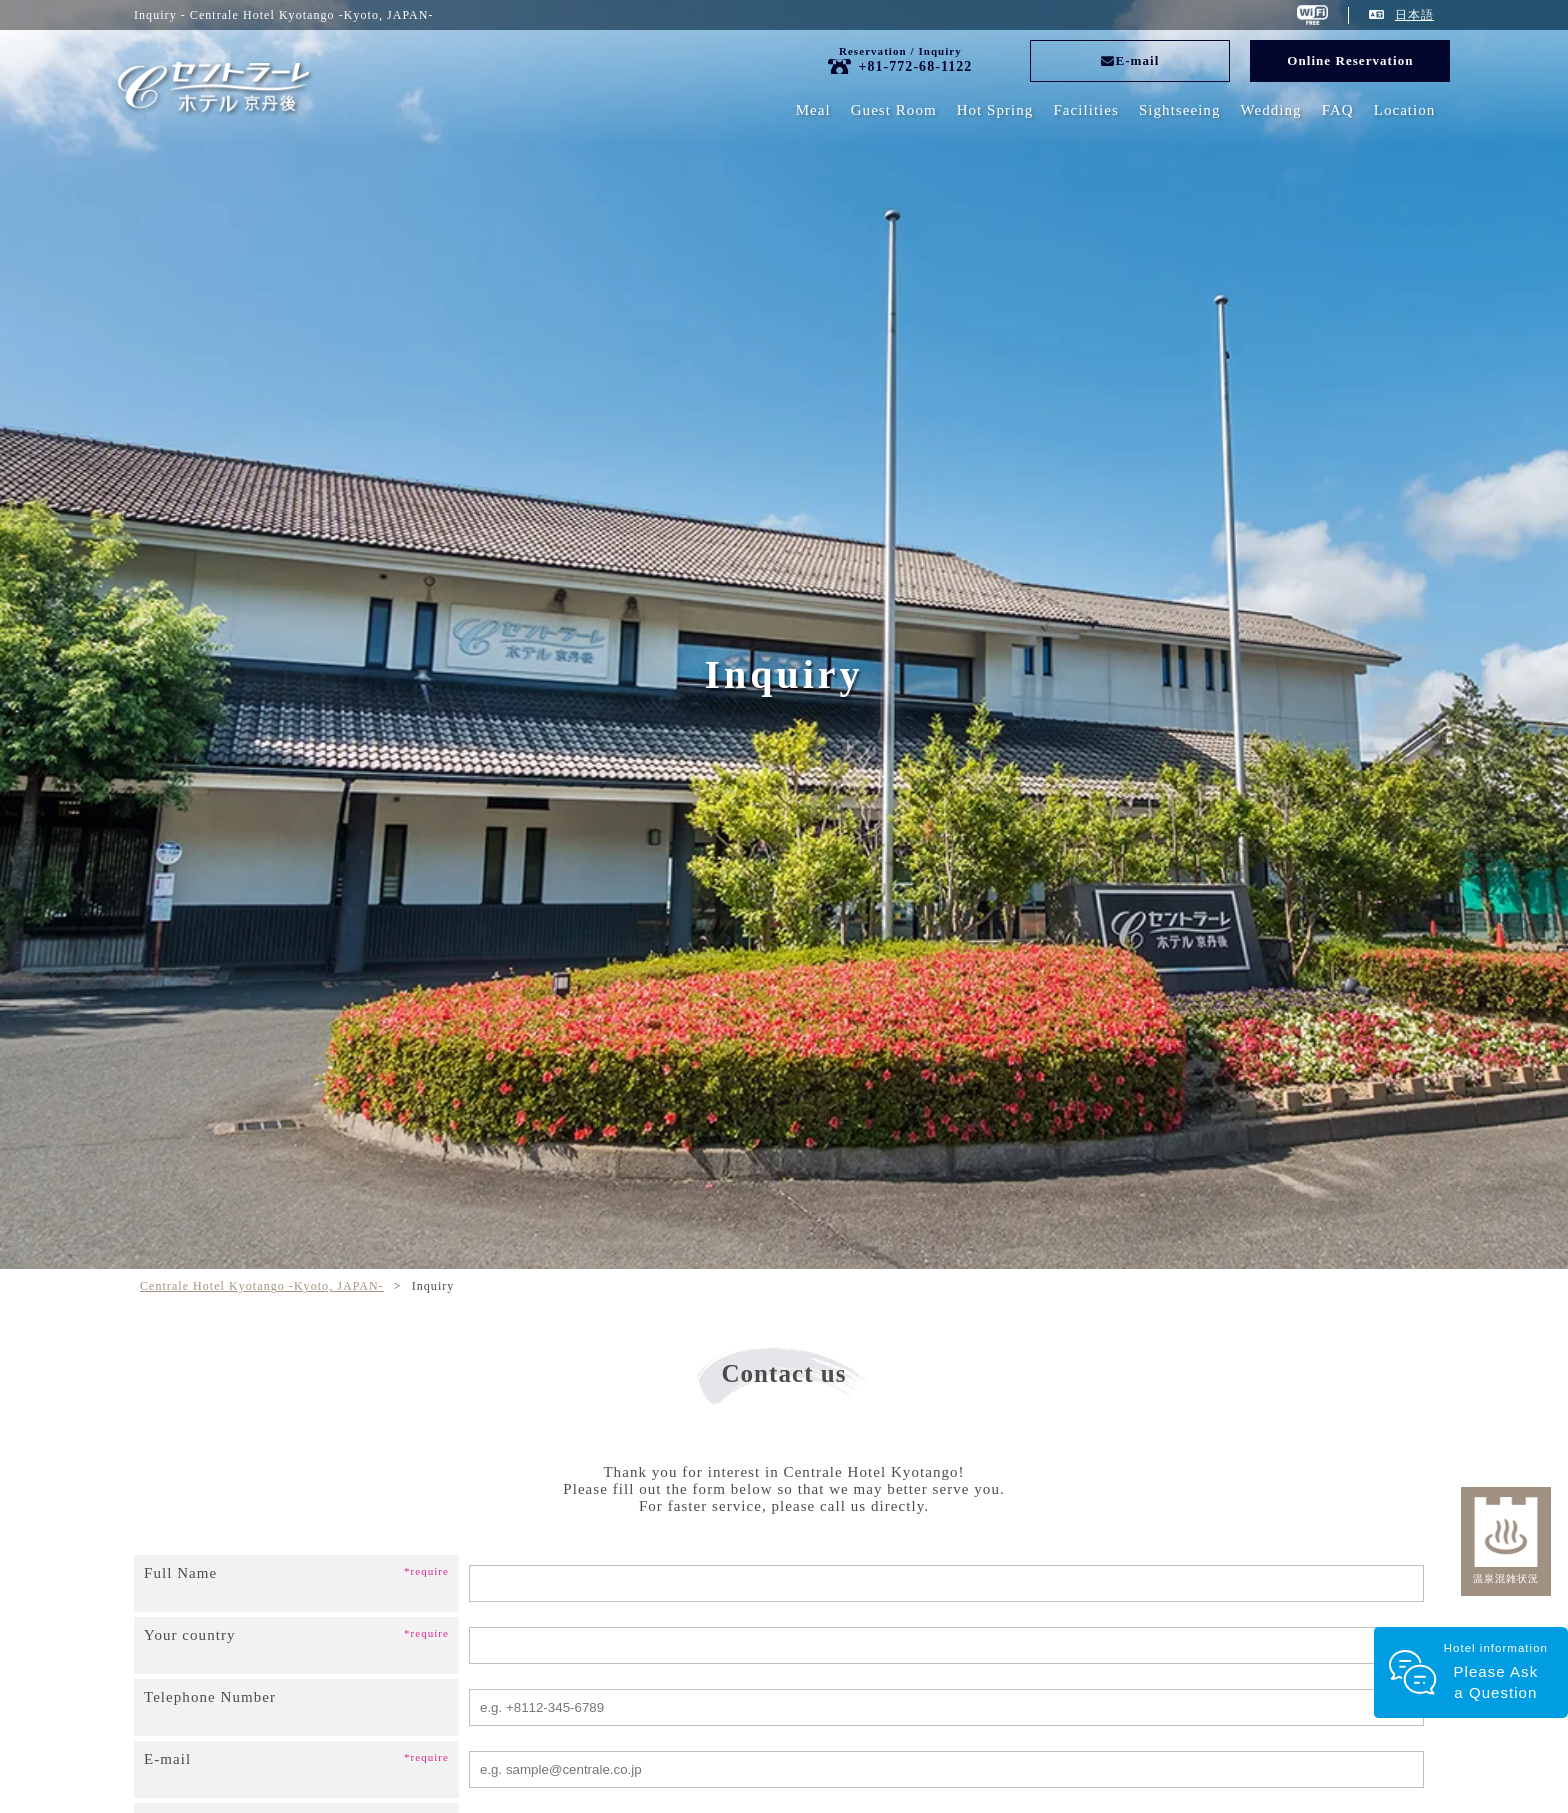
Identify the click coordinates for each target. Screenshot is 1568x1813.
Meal (813, 110)
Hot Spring (995, 110)
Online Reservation (1350, 60)
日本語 (1414, 15)
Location (1405, 110)
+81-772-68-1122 (915, 66)
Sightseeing (1180, 110)
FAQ (1338, 110)
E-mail (1130, 60)
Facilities (1086, 110)
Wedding (1270, 110)
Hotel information (1493, 1672)
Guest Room (894, 110)
